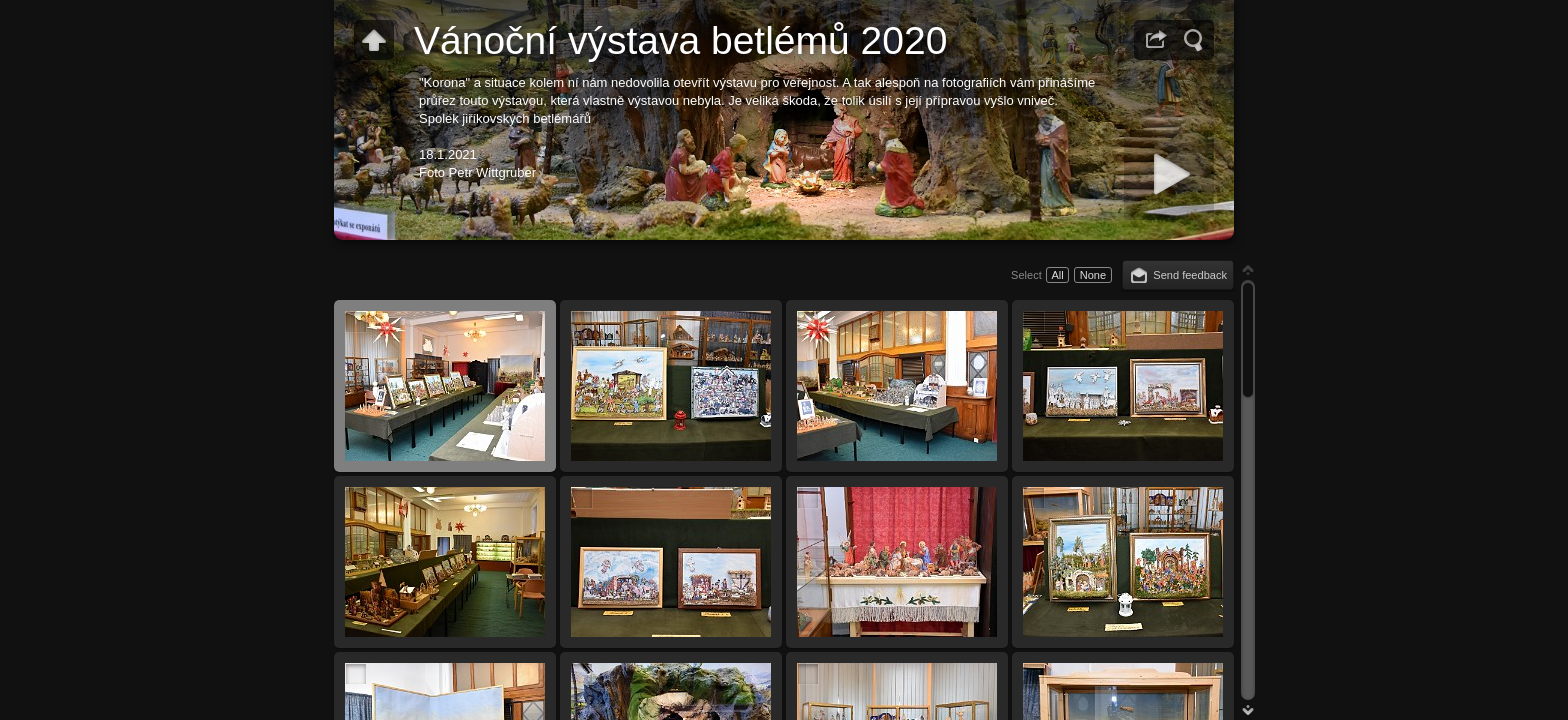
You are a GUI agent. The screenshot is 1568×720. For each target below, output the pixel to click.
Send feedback (1190, 275)
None (1093, 275)
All (1057, 275)
